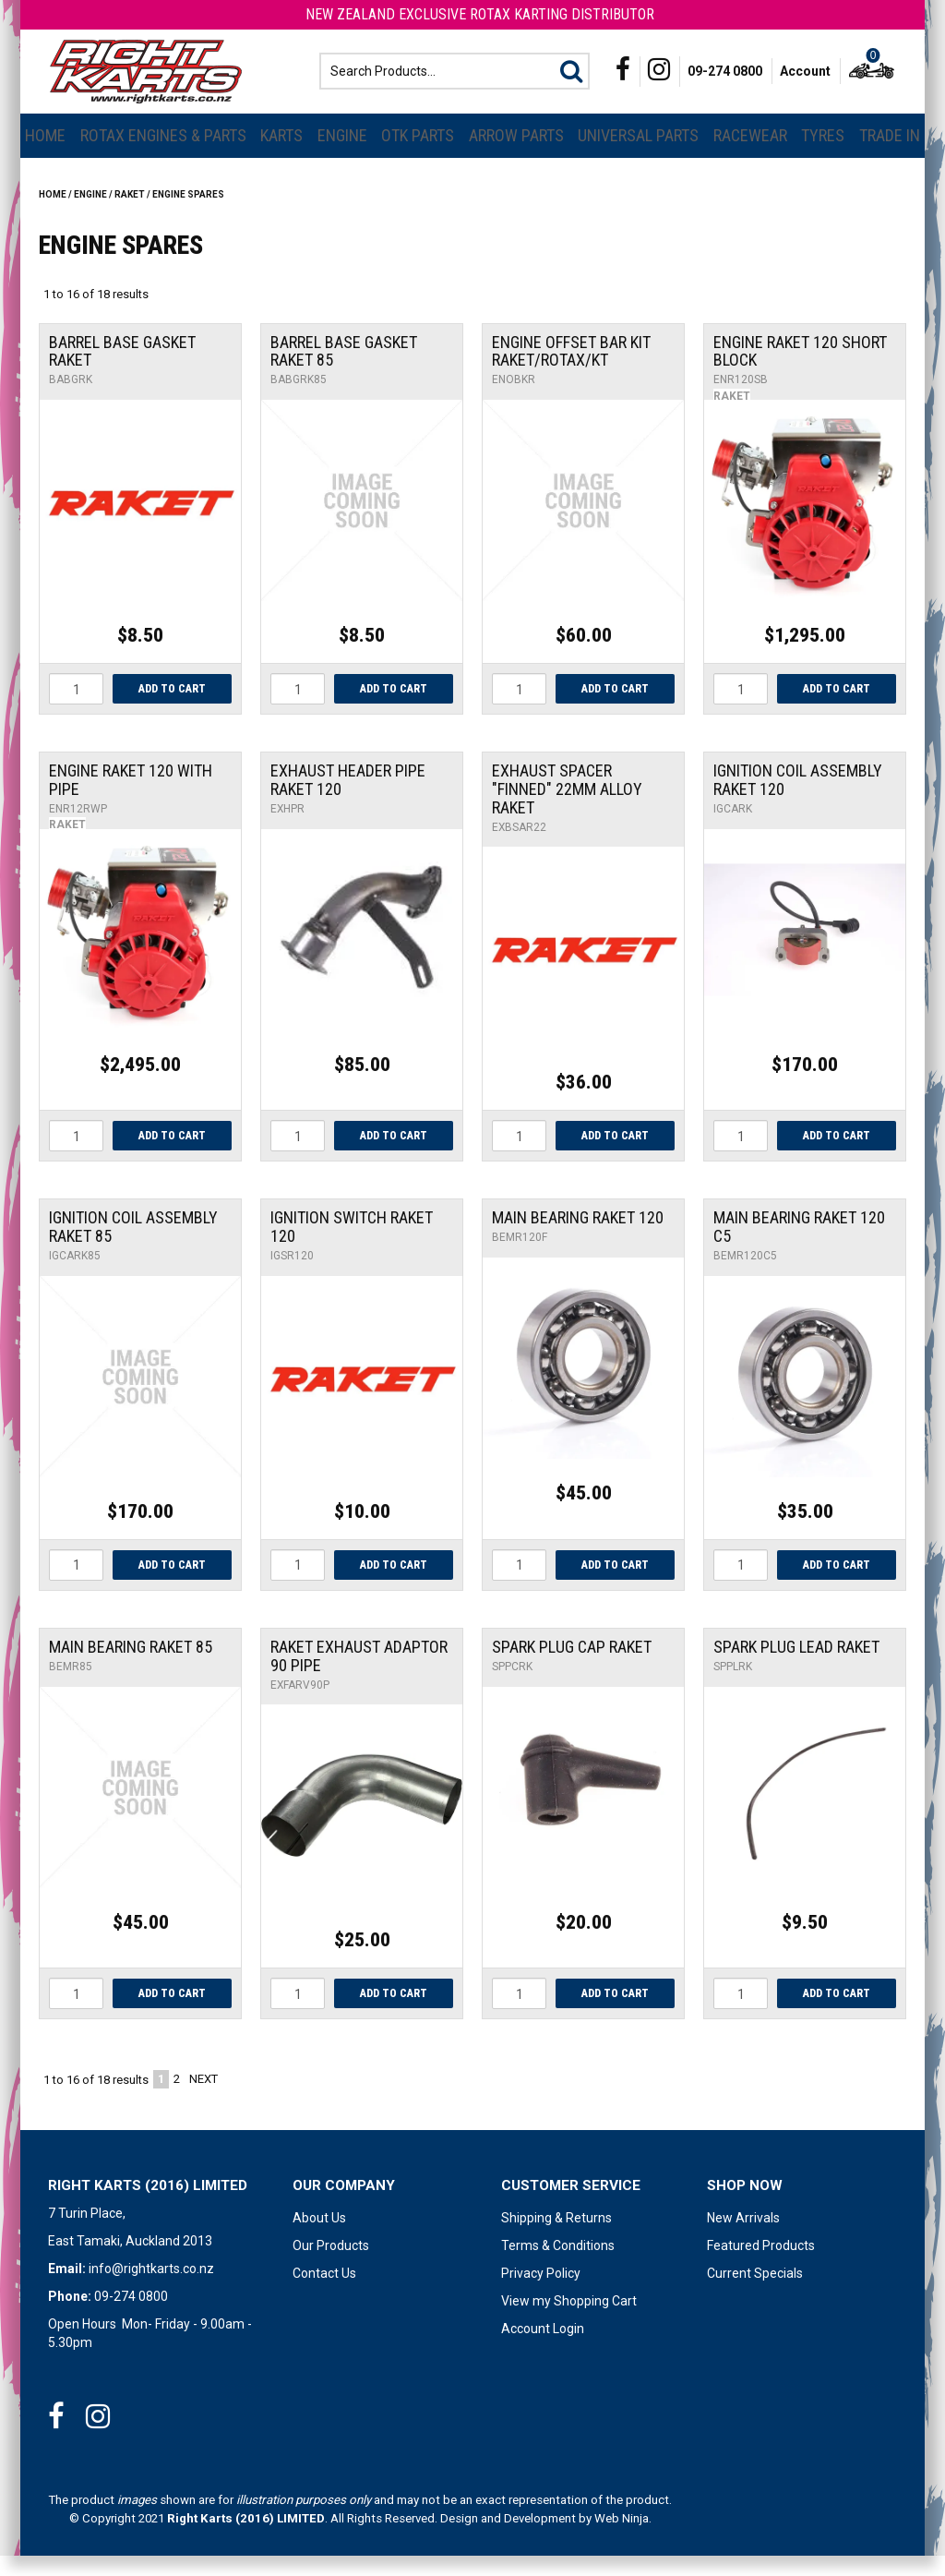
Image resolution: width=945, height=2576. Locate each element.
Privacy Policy (540, 2293)
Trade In (889, 154)
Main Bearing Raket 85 (130, 1666)
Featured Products (761, 2265)
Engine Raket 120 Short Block (800, 371)
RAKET (129, 214)
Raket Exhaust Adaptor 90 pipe (359, 1675)
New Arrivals (743, 2238)
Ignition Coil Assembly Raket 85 (133, 1247)
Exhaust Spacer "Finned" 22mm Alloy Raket (567, 808)
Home (45, 154)
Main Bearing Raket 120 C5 (799, 1247)
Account (805, 81)
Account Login (542, 2348)
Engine (342, 154)
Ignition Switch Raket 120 (351, 1247)
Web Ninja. (623, 2539)
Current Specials (755, 2293)
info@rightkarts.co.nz (151, 2288)
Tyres (822, 154)
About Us (319, 2238)
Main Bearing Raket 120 (578, 1237)
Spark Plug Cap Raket (572, 1666)
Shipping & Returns (556, 2238)
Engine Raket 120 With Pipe (130, 799)
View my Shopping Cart (569, 2321)
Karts (281, 154)
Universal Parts (638, 154)
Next (203, 2099)
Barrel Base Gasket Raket (122, 371)
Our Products (331, 2265)
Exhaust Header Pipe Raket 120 (347, 799)
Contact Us (324, 2293)
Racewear (750, 154)
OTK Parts (417, 154)
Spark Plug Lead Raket (796, 1666)
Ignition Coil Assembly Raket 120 (797, 799)
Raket (731, 415)
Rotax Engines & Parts (163, 154)
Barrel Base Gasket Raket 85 (343, 371)
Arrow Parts (516, 154)
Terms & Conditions (558, 2265)
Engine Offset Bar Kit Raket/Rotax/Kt (571, 371)
